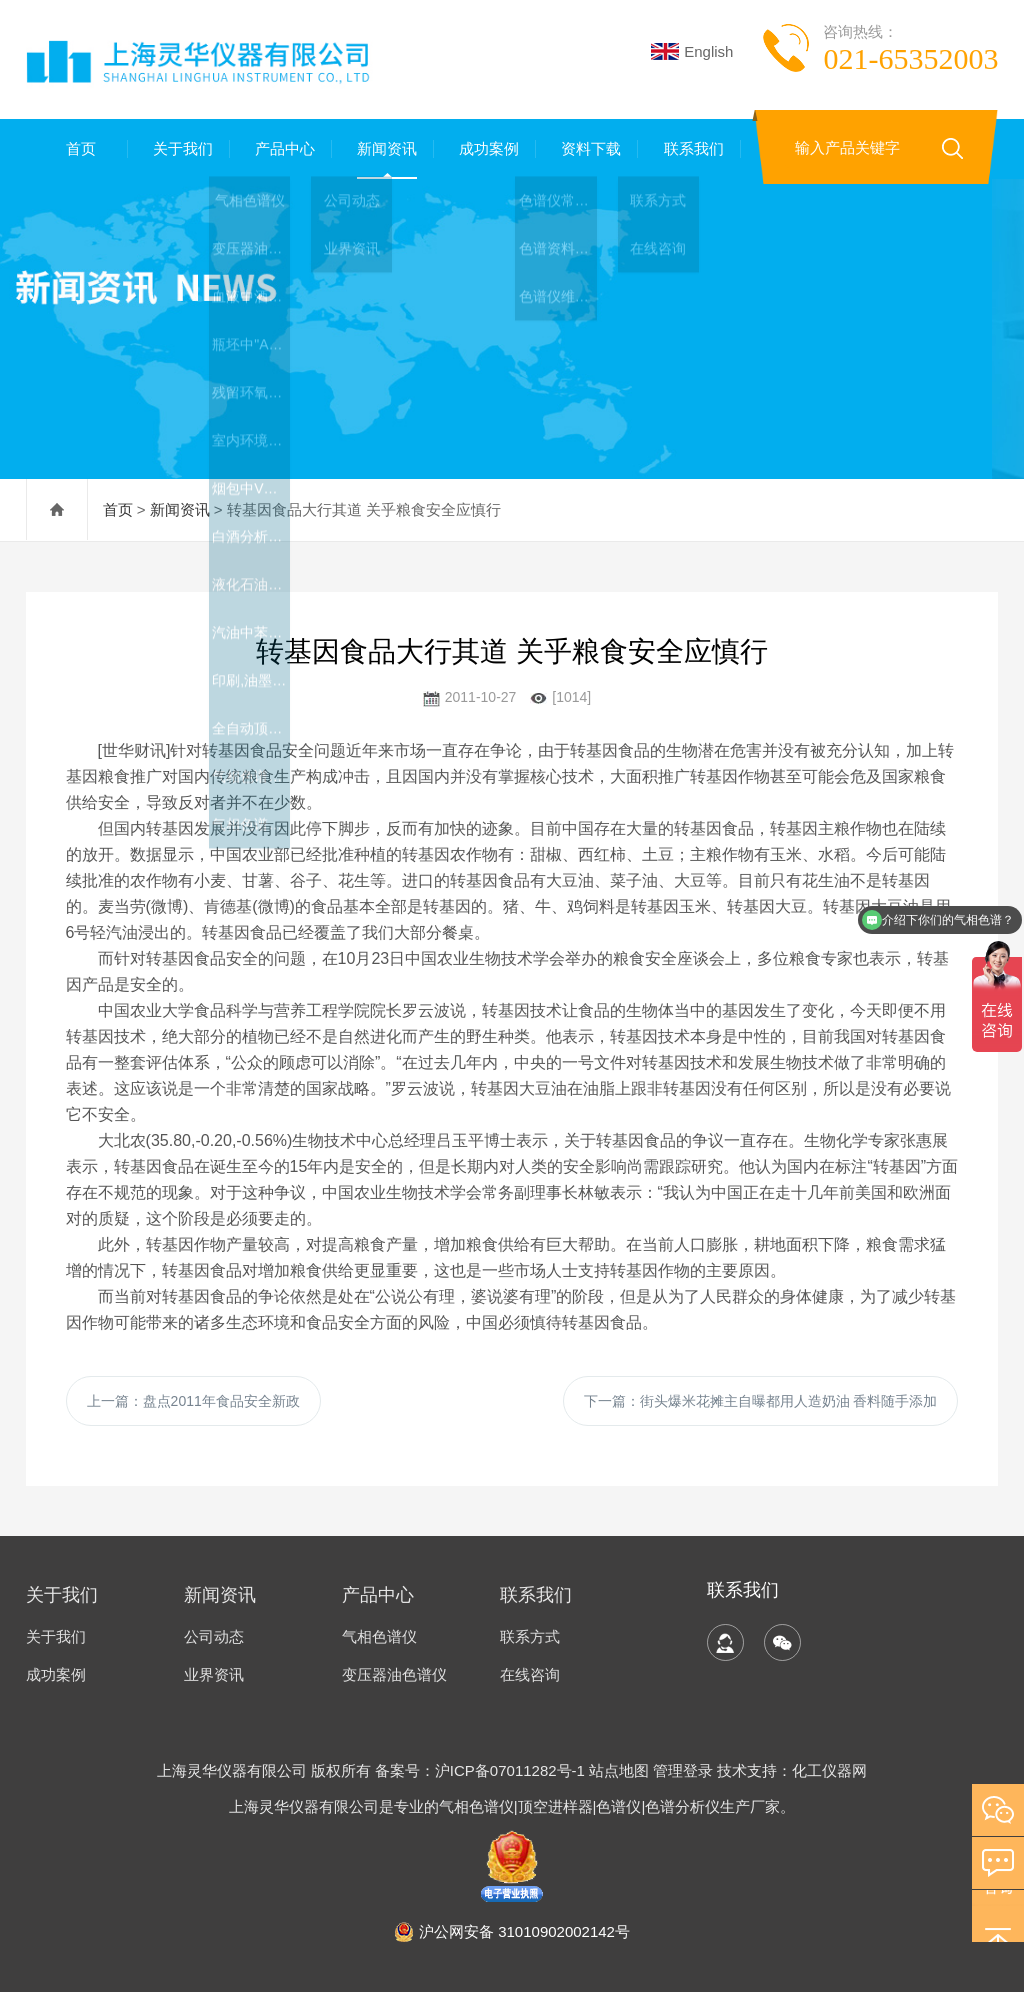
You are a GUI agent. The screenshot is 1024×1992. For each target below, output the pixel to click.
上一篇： (193, 1401)
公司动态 (214, 1636)
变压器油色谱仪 (394, 1674)
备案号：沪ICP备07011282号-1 (482, 1770)
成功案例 (485, 148)
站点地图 (619, 1770)
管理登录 (683, 1770)
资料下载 (587, 148)
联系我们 (690, 148)
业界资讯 (214, 1674)
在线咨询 (530, 1674)
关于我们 (179, 148)
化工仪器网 (829, 1770)
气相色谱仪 (379, 1636)
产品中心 (281, 148)
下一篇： (761, 1401)
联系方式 (530, 1636)
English (692, 51)
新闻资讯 (383, 148)
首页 (77, 148)
